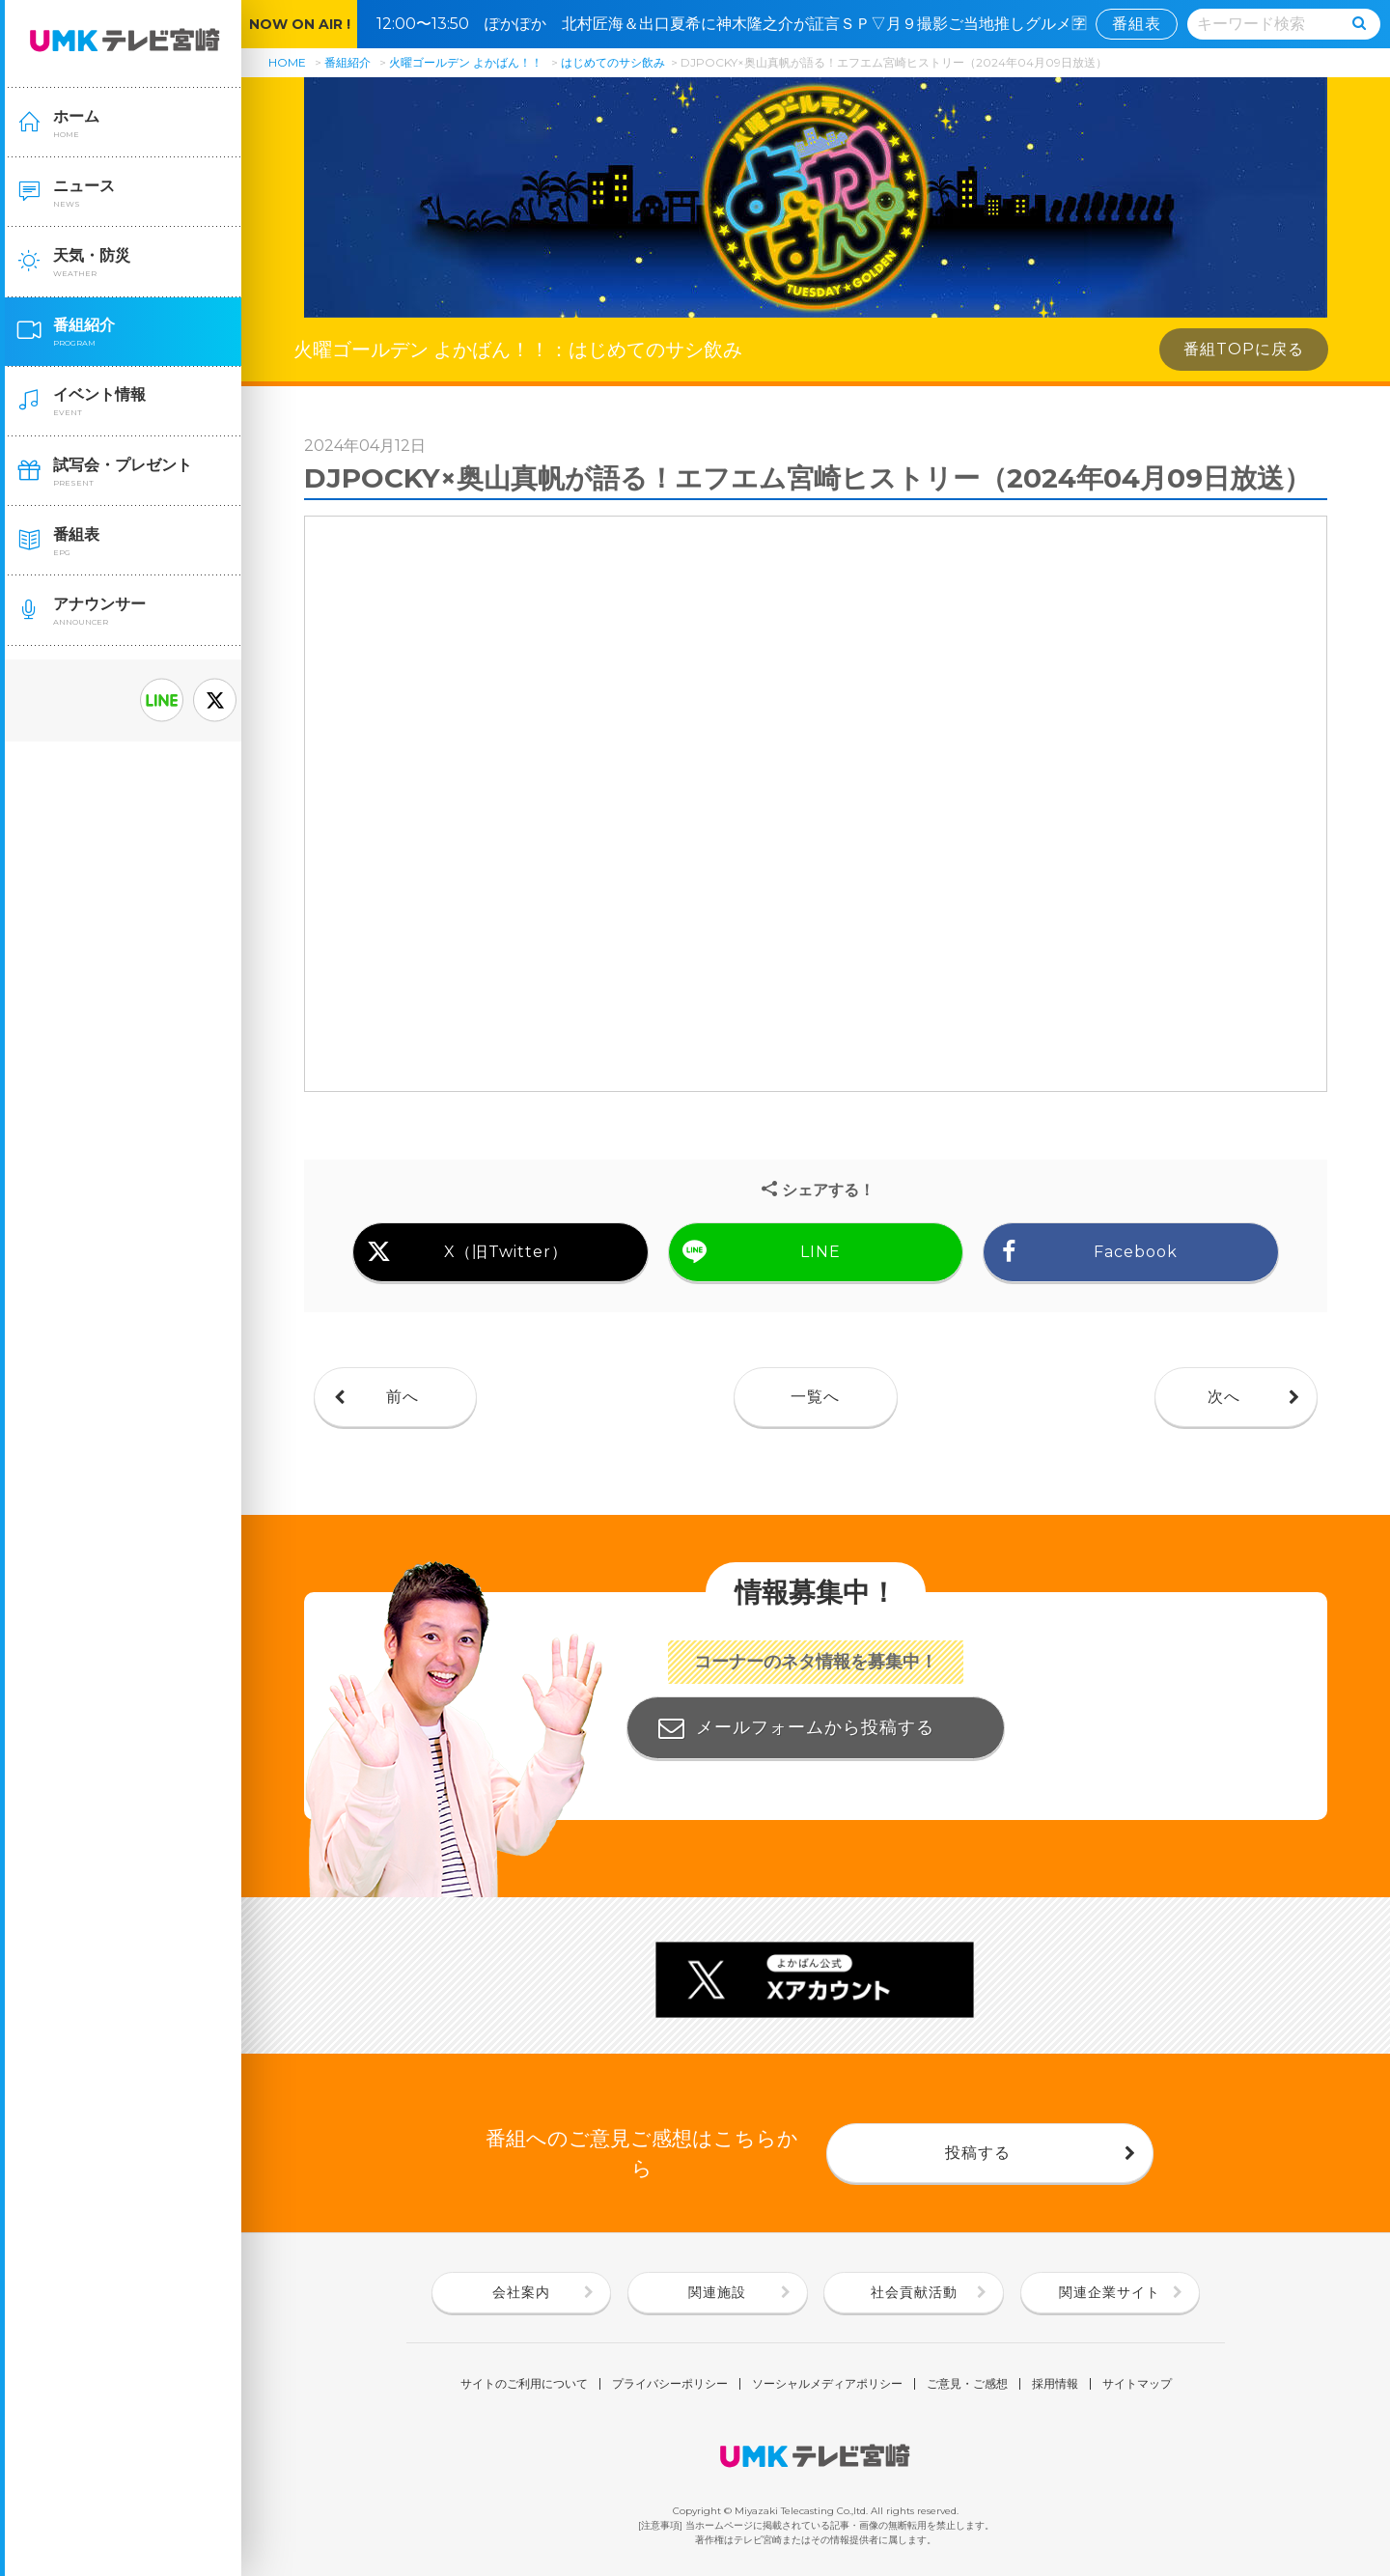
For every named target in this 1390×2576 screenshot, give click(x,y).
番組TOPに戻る (1243, 349)
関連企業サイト (1109, 2292)
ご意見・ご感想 (967, 2384)
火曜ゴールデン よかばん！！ (465, 62)
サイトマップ (1137, 2384)
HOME (287, 62)
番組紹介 (347, 62)
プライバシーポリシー (670, 2384)
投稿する (978, 2152)
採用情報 (1055, 2384)
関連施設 (717, 2292)
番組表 (1136, 23)
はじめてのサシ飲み (613, 62)
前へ (402, 1396)
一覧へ (815, 1396)
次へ (1224, 1396)
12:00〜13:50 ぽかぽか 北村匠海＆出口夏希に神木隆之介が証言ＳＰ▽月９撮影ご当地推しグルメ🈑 (739, 23)
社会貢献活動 (914, 2292)
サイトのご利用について (524, 2384)
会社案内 (521, 2292)
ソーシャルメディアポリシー (827, 2384)
